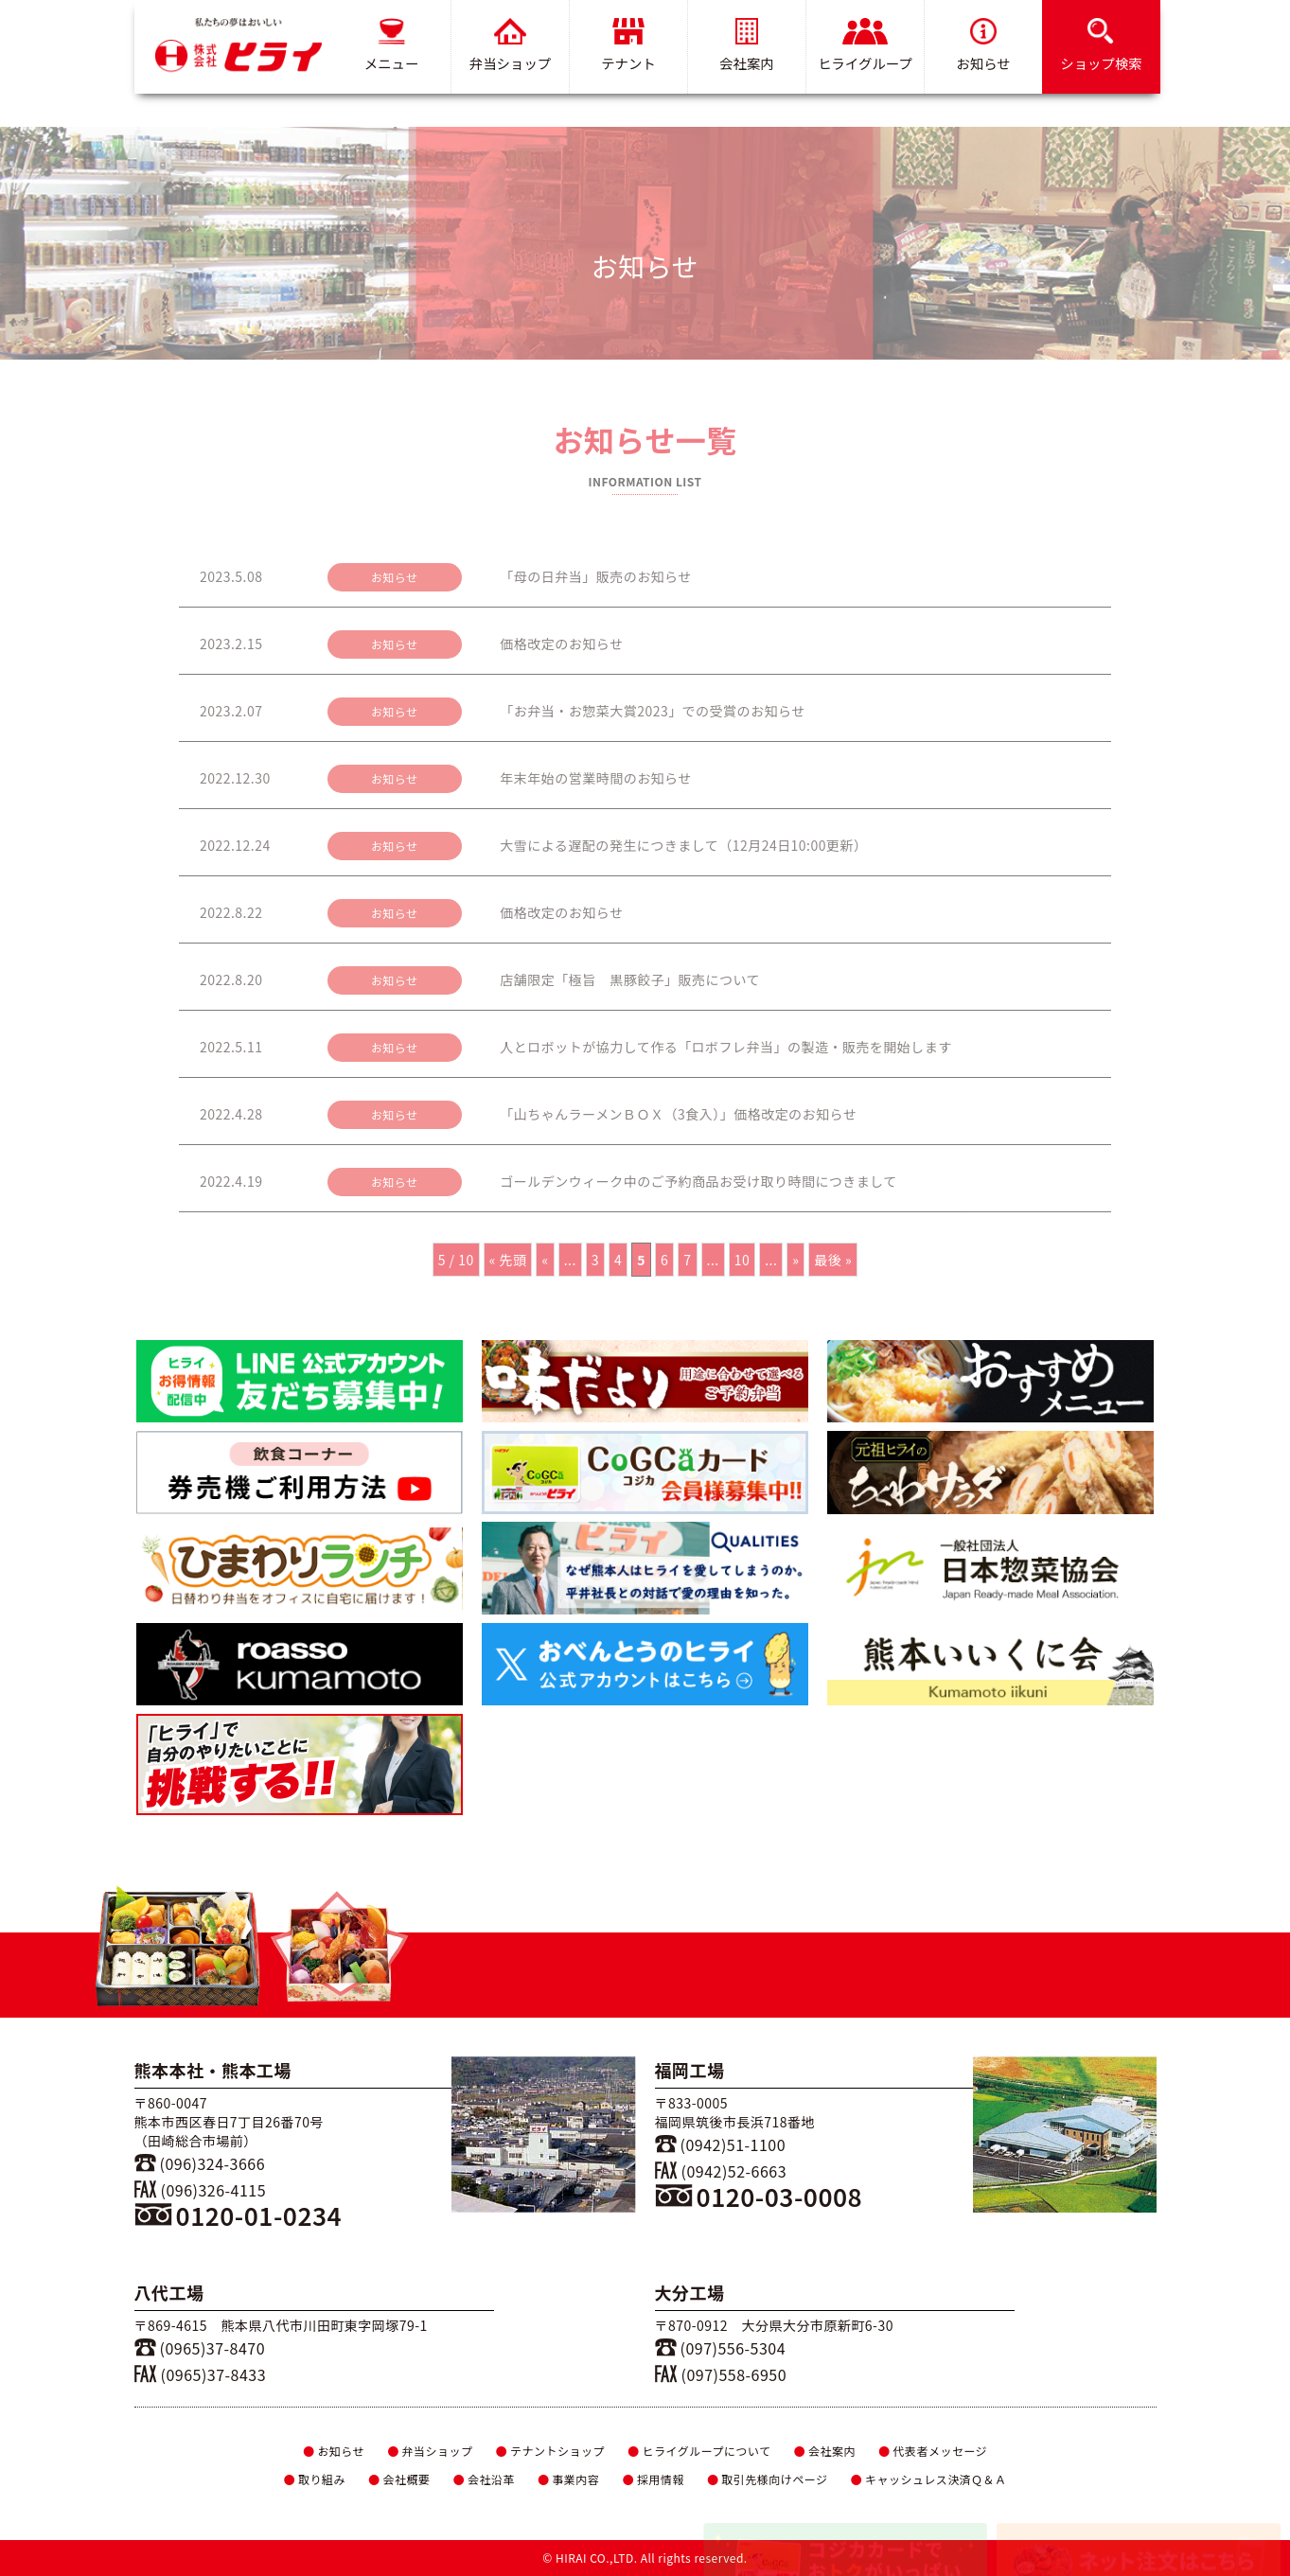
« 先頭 (508, 1259)
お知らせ (983, 45)
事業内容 (568, 2479)
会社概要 (399, 2479)
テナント (628, 45)
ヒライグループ (865, 45)
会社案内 (746, 45)
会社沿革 (483, 2479)
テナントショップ (550, 2451)
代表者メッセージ (932, 2451)
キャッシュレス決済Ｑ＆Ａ (929, 2479)
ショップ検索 (1100, 45)
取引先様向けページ (767, 2479)
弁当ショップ (509, 45)
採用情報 (652, 2479)
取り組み (314, 2479)
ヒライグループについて (698, 2451)
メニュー (390, 45)
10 (742, 1259)
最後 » (833, 1259)
